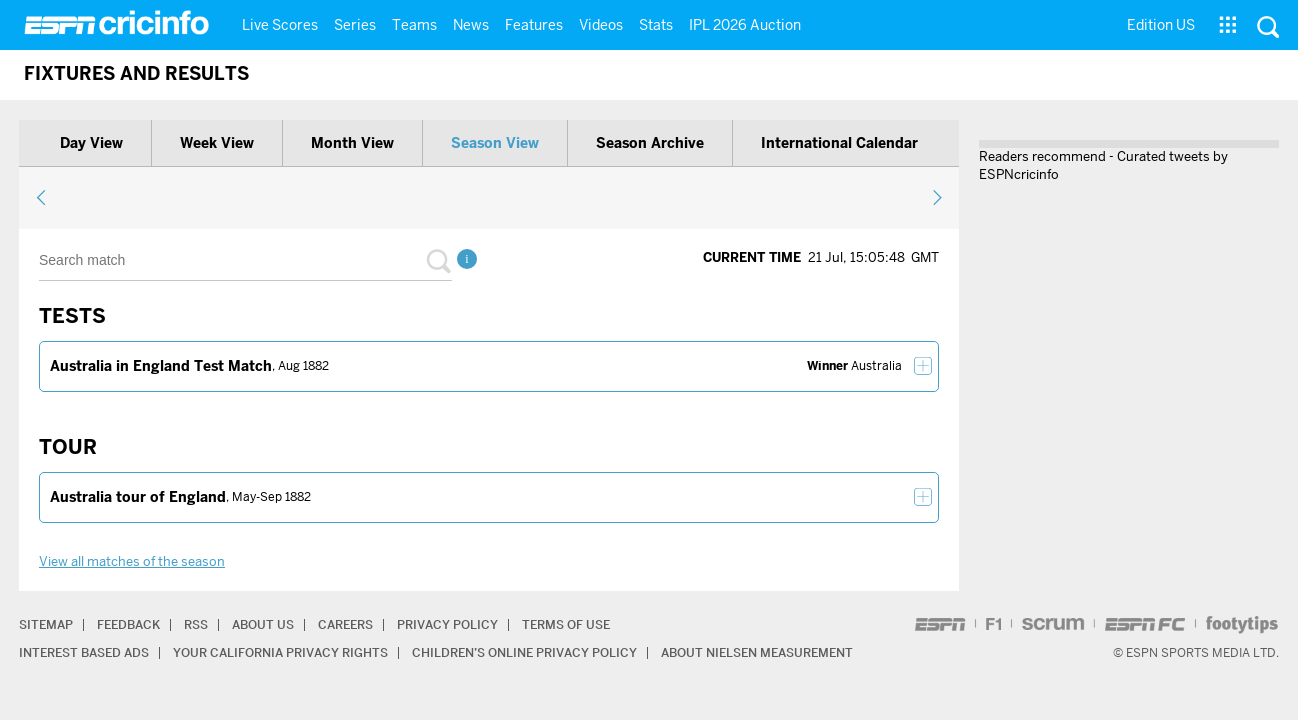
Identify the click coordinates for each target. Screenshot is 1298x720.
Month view (352, 143)
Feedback (128, 624)
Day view (91, 143)
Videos (601, 25)
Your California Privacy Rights (280, 652)
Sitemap (46, 624)
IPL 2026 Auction (745, 25)
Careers (345, 624)
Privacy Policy (447, 624)
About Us (263, 624)
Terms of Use (566, 624)
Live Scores (280, 25)
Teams (414, 25)
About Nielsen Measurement (757, 652)
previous (41, 197)
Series (355, 25)
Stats (656, 25)
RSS (196, 624)
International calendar (839, 143)
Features (534, 25)
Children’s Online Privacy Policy (524, 652)
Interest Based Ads (84, 652)
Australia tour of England (138, 497)
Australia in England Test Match (161, 366)
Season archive (650, 143)
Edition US (1161, 25)
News (471, 25)
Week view (217, 143)
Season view (495, 143)
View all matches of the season (132, 561)
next (936, 197)
